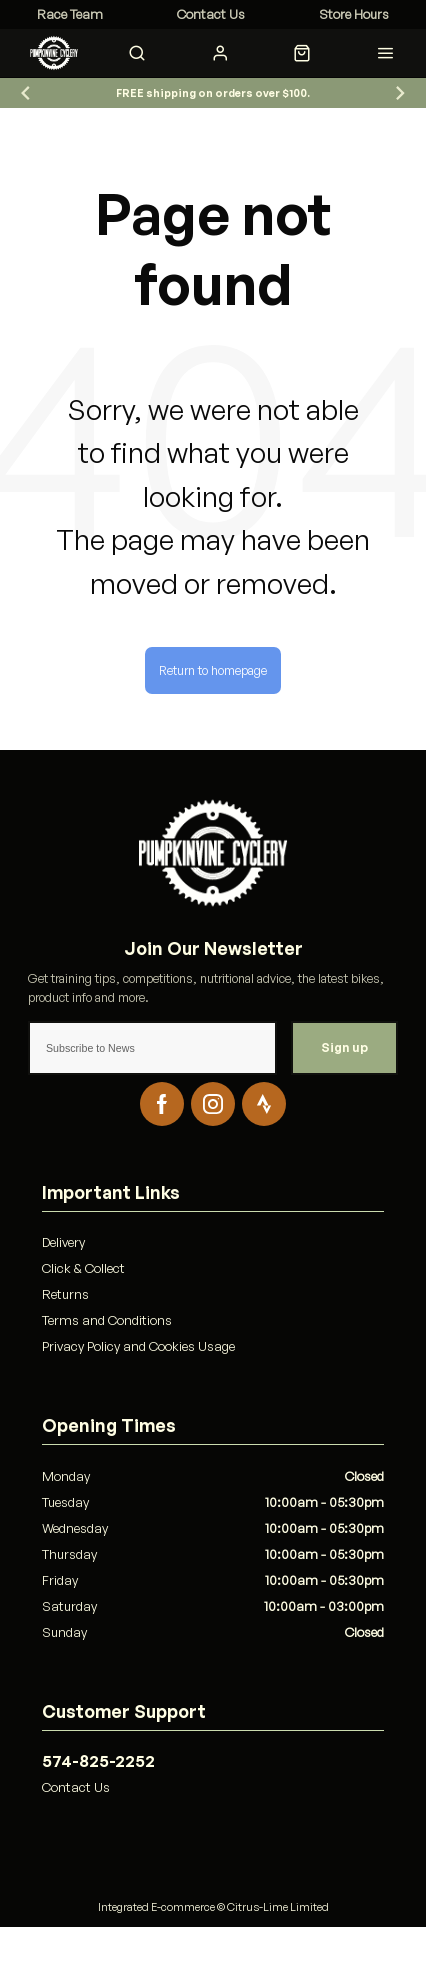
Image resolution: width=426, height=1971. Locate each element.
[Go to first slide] (400, 93)
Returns (65, 1294)
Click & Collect (83, 1268)
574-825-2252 (98, 1761)
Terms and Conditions (107, 1320)
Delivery (63, 1242)
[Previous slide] (26, 93)
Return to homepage (213, 670)
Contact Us (76, 1787)
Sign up (344, 1047)
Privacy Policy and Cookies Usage (138, 1346)
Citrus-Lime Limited (278, 1907)
